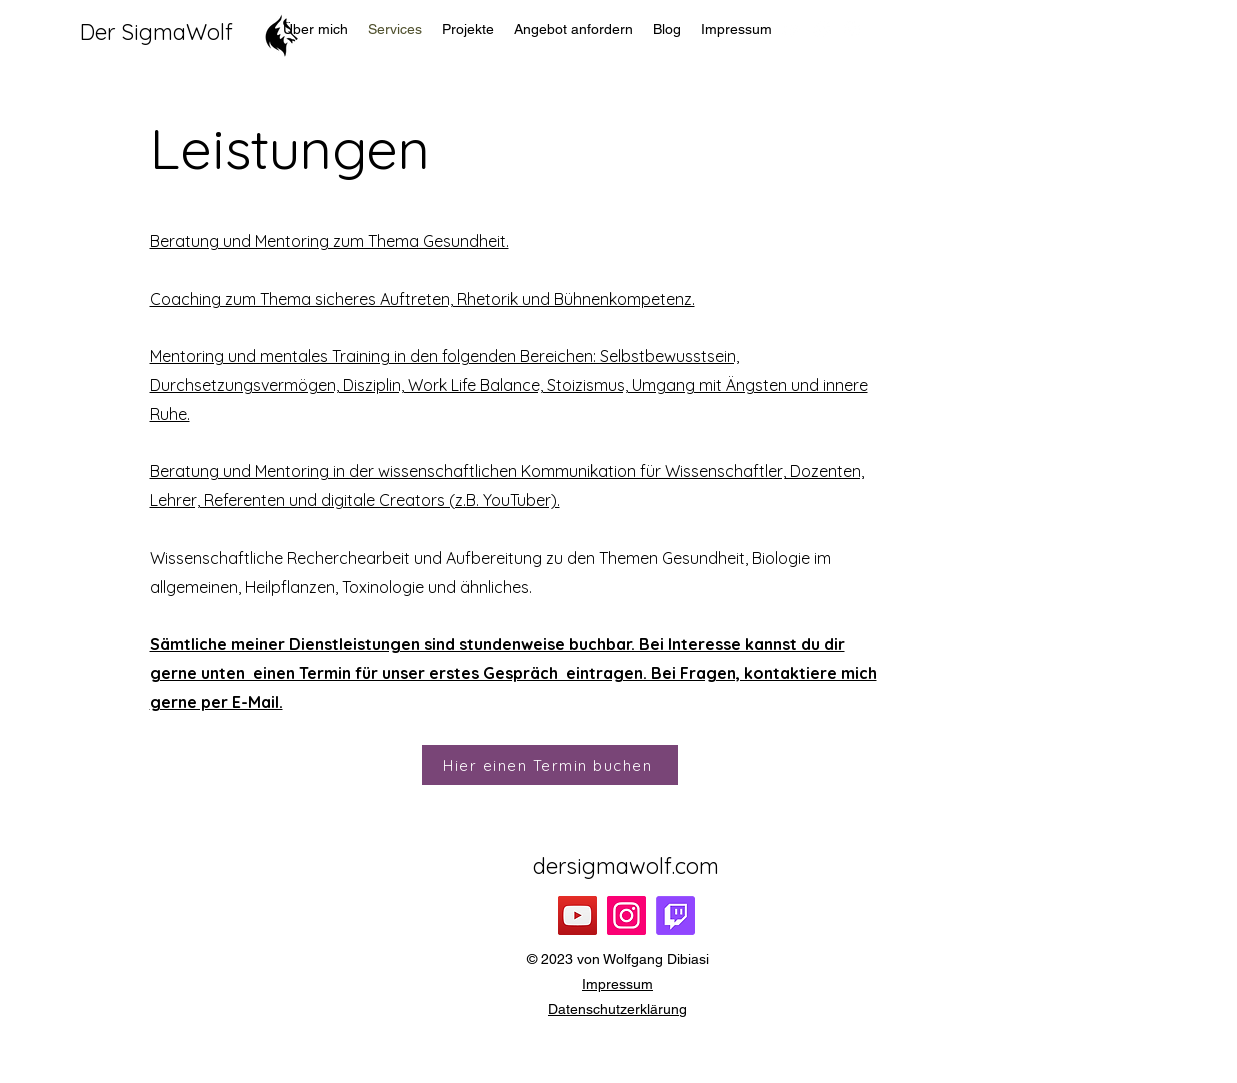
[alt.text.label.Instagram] (852, 29)
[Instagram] (626, 915)
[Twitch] (675, 915)
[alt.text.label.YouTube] (792, 29)
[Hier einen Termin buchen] (550, 765)
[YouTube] (577, 915)
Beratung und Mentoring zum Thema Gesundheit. (329, 241)
